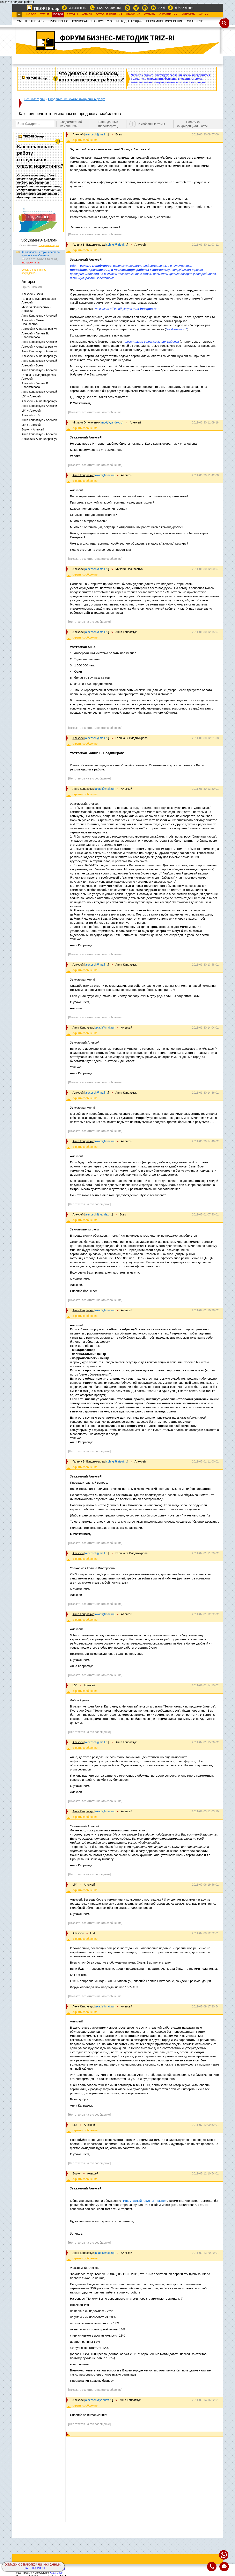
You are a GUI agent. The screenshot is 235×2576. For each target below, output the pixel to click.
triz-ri (161, 7)
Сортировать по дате (49, 245)
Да (26, 2568)
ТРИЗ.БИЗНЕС (58, 21)
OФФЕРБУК (195, 21)
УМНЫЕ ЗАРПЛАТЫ (30, 21)
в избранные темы (151, 124)
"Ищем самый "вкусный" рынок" (144, 2200)
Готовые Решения (109, 14)
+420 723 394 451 (109, 7)
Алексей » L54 (31, 415)
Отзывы (149, 14)
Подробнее (39, 2568)
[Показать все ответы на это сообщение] (95, 234)
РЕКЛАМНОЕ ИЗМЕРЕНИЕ (164, 21)
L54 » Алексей (31, 396)
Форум (58, 14)
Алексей (78, 134)
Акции (204, 14)
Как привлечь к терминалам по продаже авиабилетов (41, 254)
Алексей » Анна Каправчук (39, 328)
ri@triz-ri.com (184, 7)
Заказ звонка (77, 7)
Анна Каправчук (83, 475)
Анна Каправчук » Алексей (39, 315)
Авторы (72, 14)
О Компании (168, 14)
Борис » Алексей (33, 429)
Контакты (188, 14)
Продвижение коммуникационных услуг (76, 99)
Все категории (34, 99)
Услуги (87, 14)
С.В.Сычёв (56, 2572)
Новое (31, 14)
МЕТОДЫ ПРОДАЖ (129, 21)
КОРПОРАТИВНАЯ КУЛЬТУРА (92, 21)
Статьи (44, 14)
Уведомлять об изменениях (71, 124)
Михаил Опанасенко (86, 422)
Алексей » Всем (32, 294)
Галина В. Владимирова (89, 244)
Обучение (133, 14)
